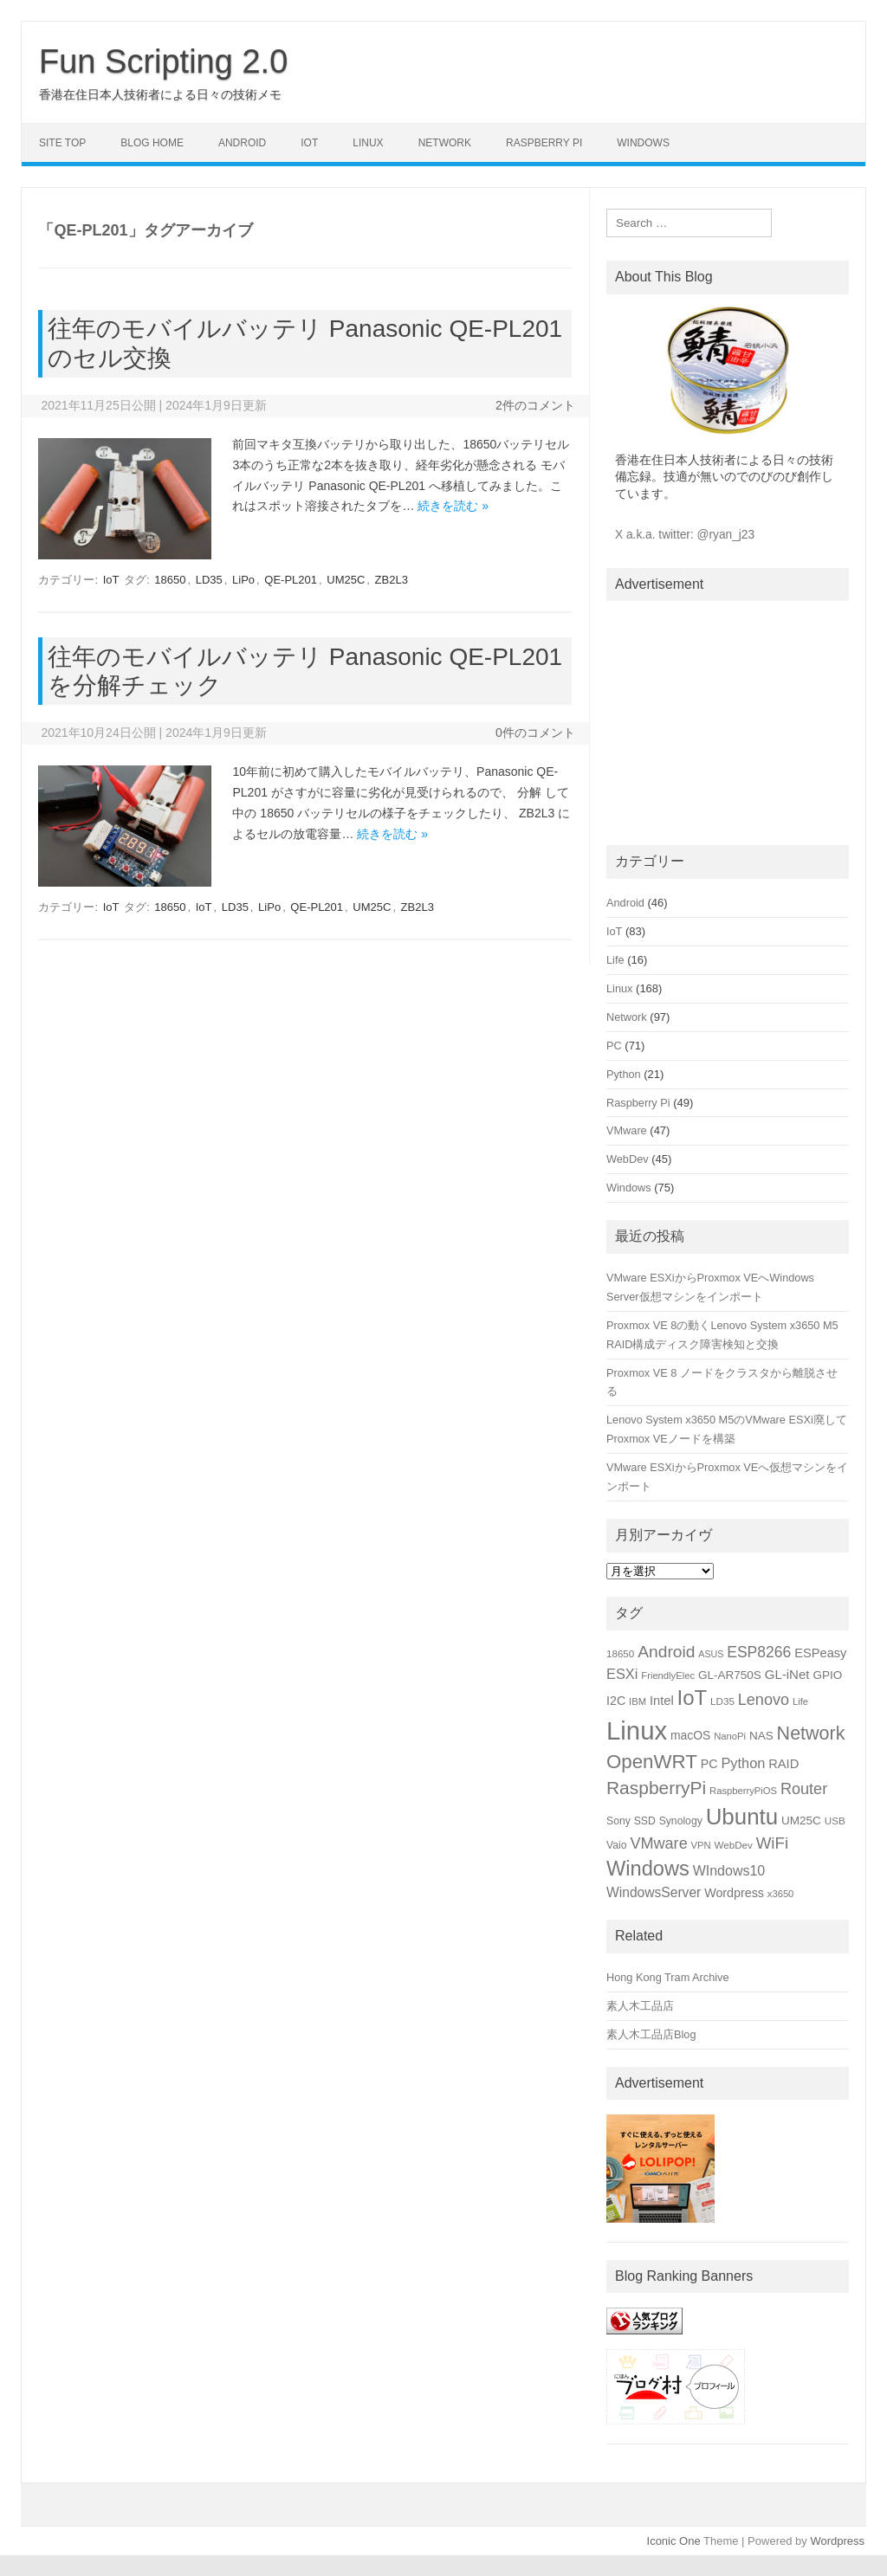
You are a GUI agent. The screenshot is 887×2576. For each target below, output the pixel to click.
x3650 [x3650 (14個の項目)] (780, 1893)
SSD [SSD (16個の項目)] (645, 1821)
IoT (309, 143)
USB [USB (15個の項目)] (835, 1820)
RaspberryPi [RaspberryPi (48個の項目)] (656, 1788)
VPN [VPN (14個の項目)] (701, 1845)
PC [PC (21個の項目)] (709, 1764)
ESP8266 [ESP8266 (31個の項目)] (759, 1652)
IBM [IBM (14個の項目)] (637, 1701)
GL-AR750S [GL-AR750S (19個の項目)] (729, 1675)
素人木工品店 (640, 2005)
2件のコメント (535, 405)
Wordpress (837, 2540)
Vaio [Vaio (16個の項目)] (616, 1845)
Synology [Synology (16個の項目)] (680, 1821)
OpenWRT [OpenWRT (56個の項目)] (651, 1761)
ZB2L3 (391, 579)
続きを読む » (453, 506)
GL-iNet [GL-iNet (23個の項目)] (787, 1674)
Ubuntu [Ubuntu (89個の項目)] (742, 1816)
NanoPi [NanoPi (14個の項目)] (730, 1736)
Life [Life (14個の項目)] (800, 1701)
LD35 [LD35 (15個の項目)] (722, 1701)
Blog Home (152, 143)
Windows (643, 143)
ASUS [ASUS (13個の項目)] (710, 1654)
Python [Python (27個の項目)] (743, 1763)
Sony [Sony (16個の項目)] (618, 1821)
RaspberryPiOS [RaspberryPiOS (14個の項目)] (743, 1790)
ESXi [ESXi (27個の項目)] (622, 1674)
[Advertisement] (727, 719)
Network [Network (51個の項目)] (811, 1733)
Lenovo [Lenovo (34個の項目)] (763, 1699)
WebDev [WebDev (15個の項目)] (734, 1844)
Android (242, 143)
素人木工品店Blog (651, 2034)
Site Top (62, 143)
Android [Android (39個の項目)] (666, 1652)
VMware (626, 1130)
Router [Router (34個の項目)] (803, 1789)
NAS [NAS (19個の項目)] (761, 1735)
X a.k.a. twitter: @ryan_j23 (684, 534)
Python (623, 1074)
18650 (169, 579)
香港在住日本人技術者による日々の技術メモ (160, 94)
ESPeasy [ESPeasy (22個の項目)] (820, 1653)
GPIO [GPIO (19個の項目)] (827, 1675)
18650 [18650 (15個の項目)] (620, 1653)
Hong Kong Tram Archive (667, 1977)
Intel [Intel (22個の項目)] (662, 1701)
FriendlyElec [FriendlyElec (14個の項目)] (668, 1675)
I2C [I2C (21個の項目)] (615, 1701)
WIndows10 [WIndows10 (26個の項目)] (729, 1870)
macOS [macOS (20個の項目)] (690, 1735)
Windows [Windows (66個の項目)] (648, 1868)
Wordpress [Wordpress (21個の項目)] (734, 1893)
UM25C (346, 579)
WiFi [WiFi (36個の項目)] (772, 1843)
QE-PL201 (290, 579)
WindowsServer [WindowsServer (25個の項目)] (653, 1892)
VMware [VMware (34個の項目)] (658, 1843)
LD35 (209, 579)
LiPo (243, 579)
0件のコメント (535, 732)
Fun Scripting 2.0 (163, 61)
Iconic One (674, 2540)
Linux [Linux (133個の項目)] (636, 1730)
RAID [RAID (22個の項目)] (783, 1764)
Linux (368, 143)
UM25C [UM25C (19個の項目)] (801, 1820)
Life (615, 959)
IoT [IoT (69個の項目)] (692, 1697)
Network (444, 143)
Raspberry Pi (544, 143)
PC (614, 1045)
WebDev (627, 1158)
